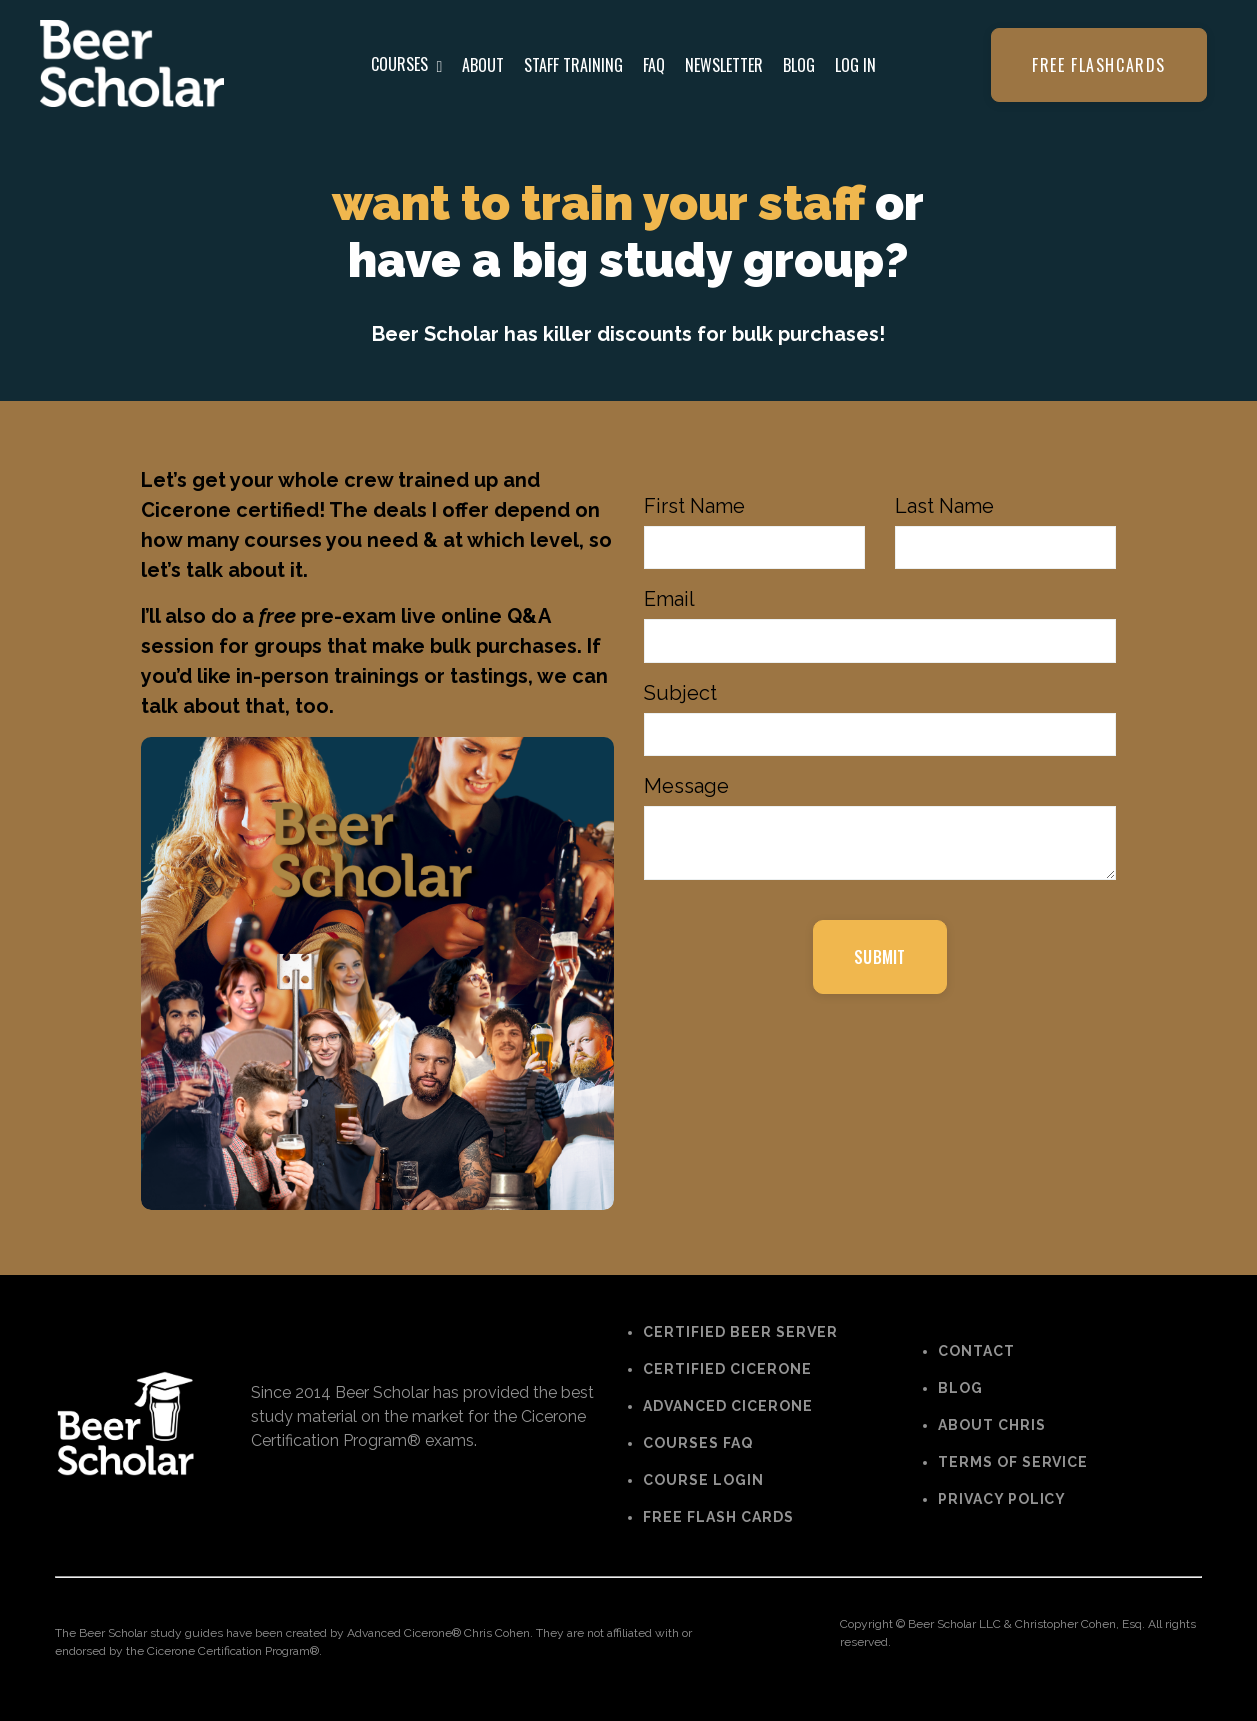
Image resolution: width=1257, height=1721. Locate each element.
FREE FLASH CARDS (718, 1518)
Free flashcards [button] (1099, 65)
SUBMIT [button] (880, 959)
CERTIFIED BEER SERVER (740, 1333)
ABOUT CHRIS (992, 1425)
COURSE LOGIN (703, 1481)
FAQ (654, 65)
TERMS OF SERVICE (1013, 1462)
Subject (680, 694)
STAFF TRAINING (573, 65)
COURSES (407, 64)
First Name (694, 506)
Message (686, 788)
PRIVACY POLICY (1002, 1499)
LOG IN (855, 65)
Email (669, 600)
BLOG (799, 65)
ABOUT (483, 65)
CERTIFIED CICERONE (727, 1370)
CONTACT (976, 1351)
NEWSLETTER (724, 65)
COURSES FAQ (698, 1444)
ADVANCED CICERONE (728, 1407)
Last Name (944, 506)
